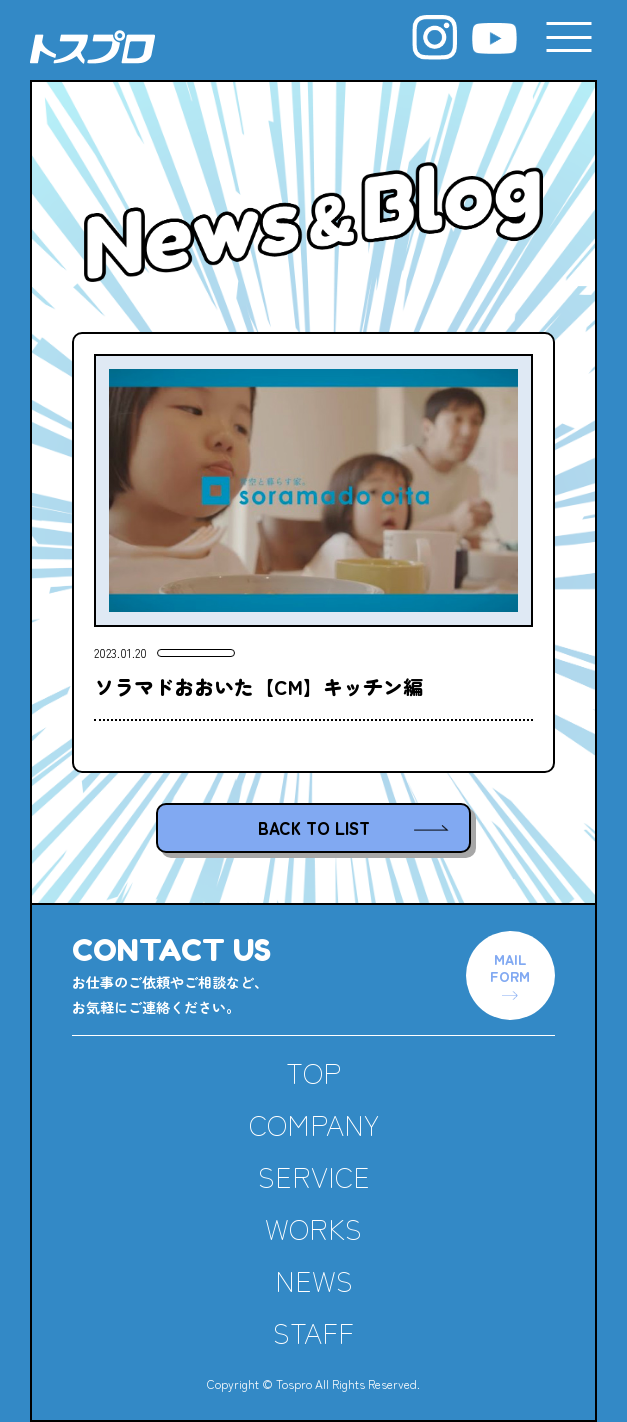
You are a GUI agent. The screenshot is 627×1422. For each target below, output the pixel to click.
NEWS (314, 1280)
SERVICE (314, 1176)
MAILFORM (510, 967)
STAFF (313, 1332)
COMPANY (314, 1124)
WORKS (313, 1228)
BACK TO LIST (314, 827)
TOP (313, 1072)
